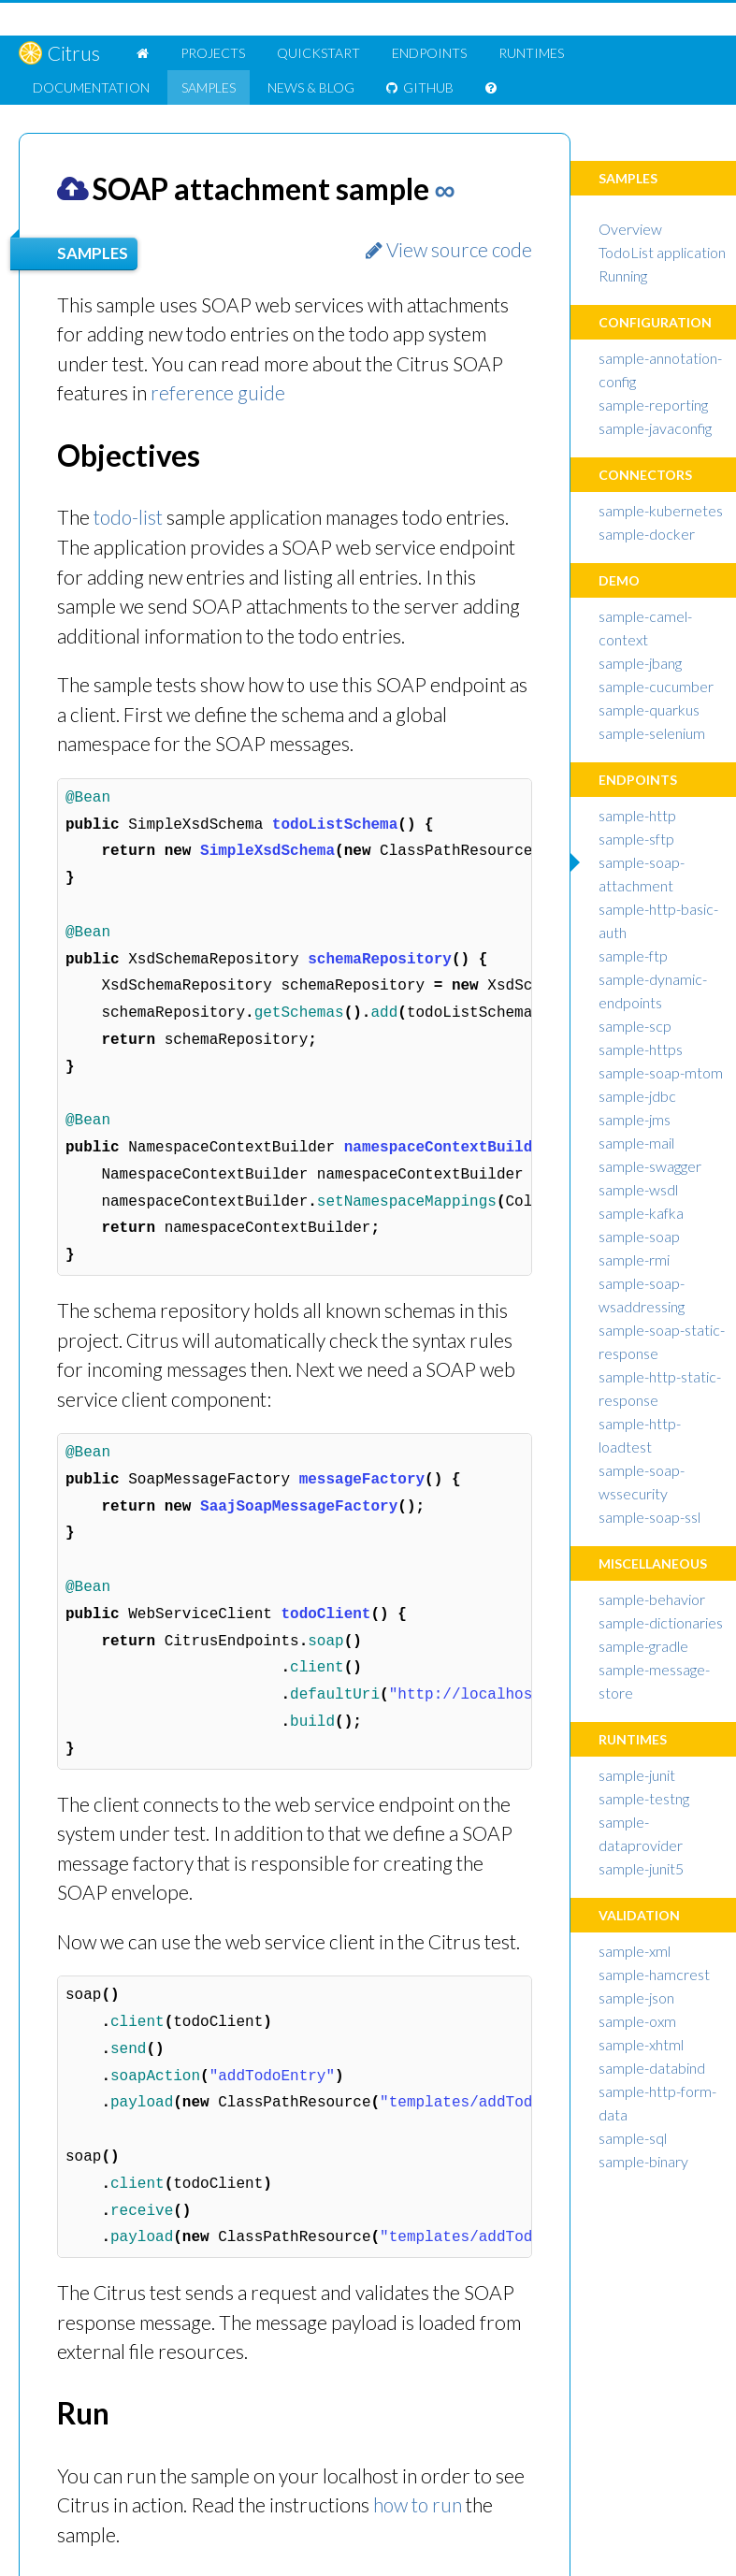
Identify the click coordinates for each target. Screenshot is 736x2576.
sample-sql (633, 2138)
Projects (212, 53)
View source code (446, 249)
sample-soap (639, 1236)
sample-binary (643, 2161)
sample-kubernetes (661, 510)
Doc (91, 87)
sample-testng (644, 1798)
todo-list (129, 516)
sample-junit (637, 1775)
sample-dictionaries (661, 1622)
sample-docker (647, 534)
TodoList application (662, 252)
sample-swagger (650, 1166)
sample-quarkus (649, 709)
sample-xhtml (641, 2044)
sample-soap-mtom (661, 1072)
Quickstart (318, 53)
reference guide (218, 392)
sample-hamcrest (654, 1974)
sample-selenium (652, 733)
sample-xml (635, 1951)
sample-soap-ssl (649, 1517)
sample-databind (652, 2068)
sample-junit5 (641, 1868)
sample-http (637, 815)
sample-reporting (653, 404)
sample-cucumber (656, 686)
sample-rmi (634, 1259)
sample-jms (635, 1119)
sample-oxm (637, 2021)
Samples (208, 87)
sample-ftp (633, 955)
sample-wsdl (638, 1189)
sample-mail (636, 1142)
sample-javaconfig (655, 428)
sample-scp (635, 1026)
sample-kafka (641, 1213)
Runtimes (531, 53)
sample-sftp (636, 838)
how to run (418, 2503)
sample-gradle (643, 1646)
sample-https (641, 1049)
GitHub (420, 87)
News (310, 87)
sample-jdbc (637, 1096)
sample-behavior (652, 1599)
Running (623, 275)
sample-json (636, 1997)
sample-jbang (640, 663)
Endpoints (429, 53)
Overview (630, 229)
